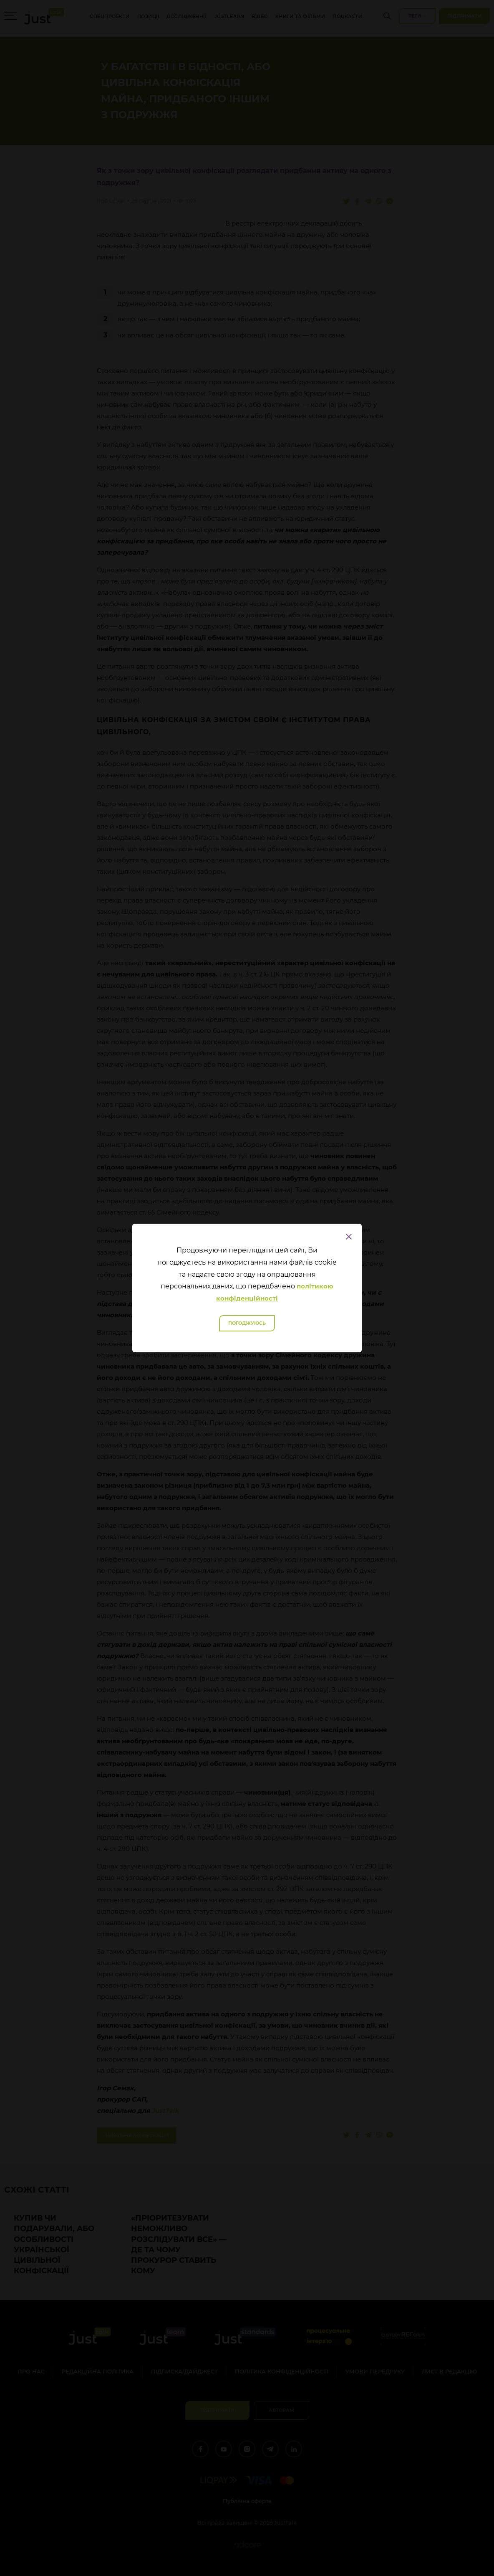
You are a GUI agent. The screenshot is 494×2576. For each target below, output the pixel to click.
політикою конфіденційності (274, 1292)
